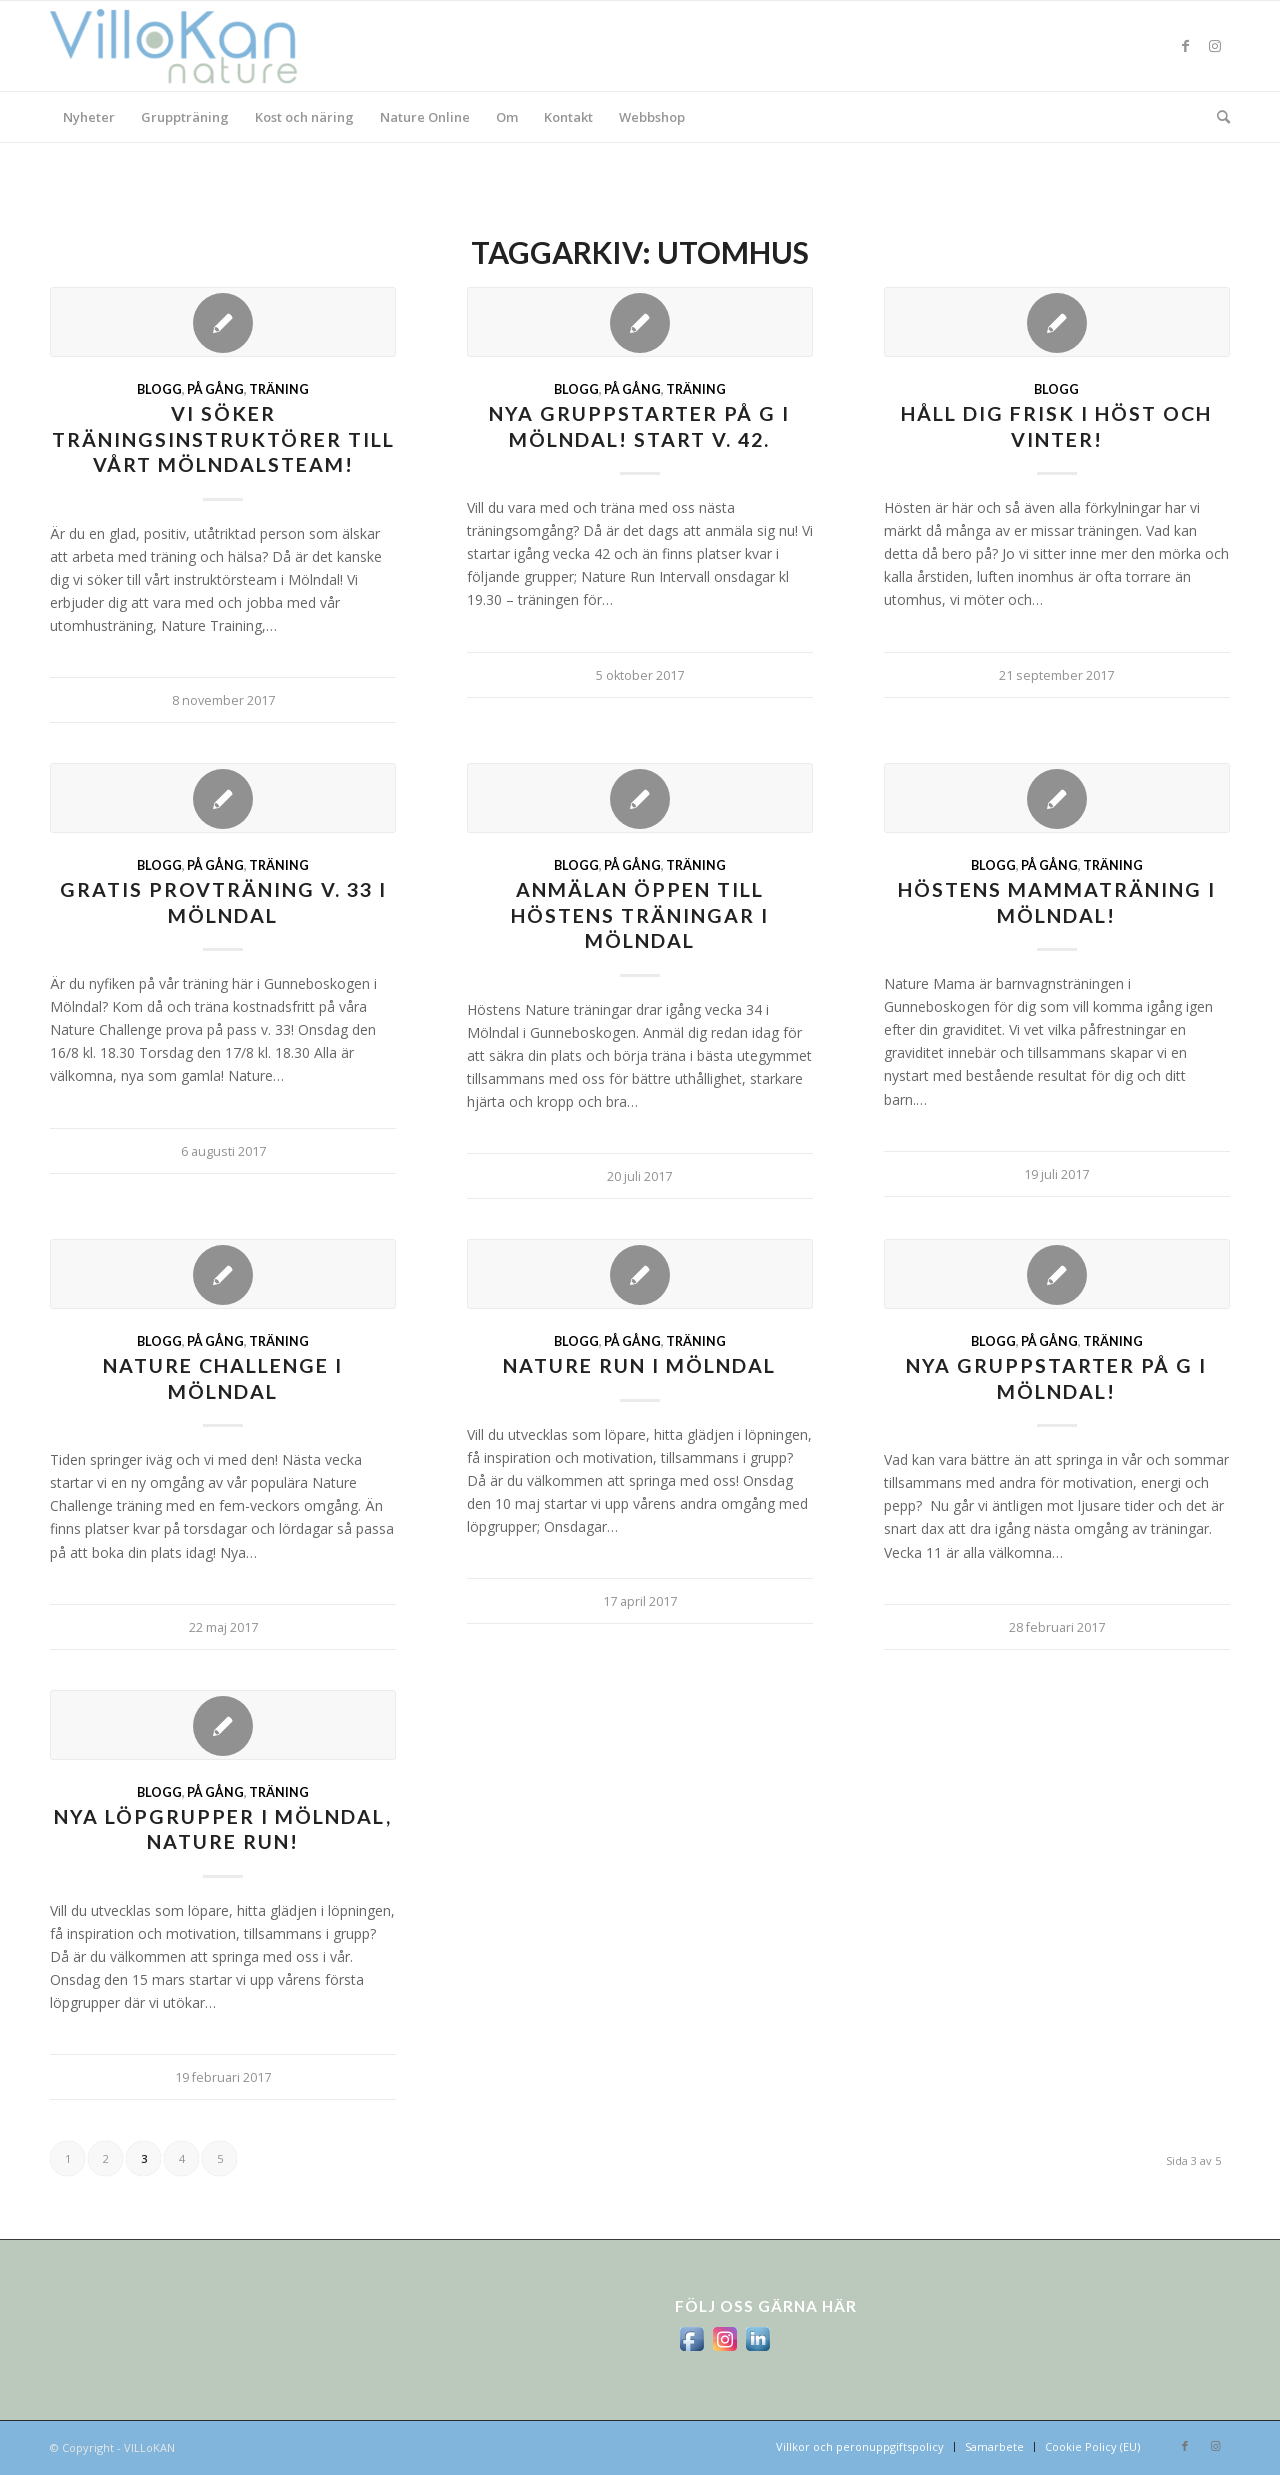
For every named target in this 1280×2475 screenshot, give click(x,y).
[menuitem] (89, 117)
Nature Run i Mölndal (639, 1365)
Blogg (159, 389)
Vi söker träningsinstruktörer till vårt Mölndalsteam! (223, 439)
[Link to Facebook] (1185, 46)
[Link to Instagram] (1215, 46)
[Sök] (1217, 117)
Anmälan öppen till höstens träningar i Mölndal (640, 915)
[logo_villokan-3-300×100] (185, 46)
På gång (215, 389)
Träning (279, 389)
